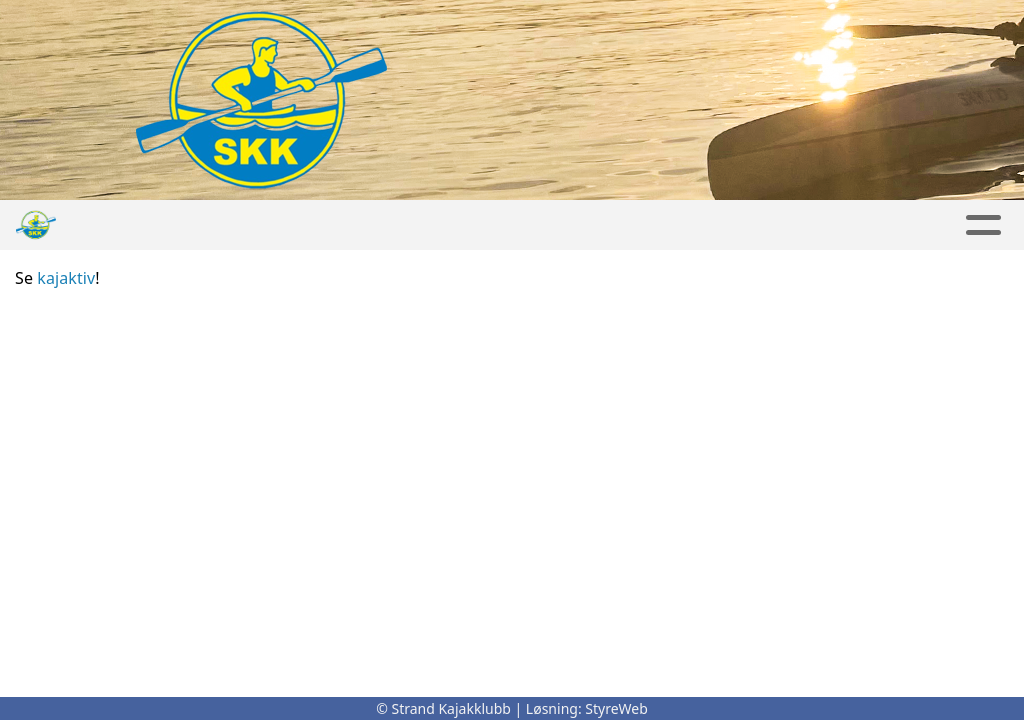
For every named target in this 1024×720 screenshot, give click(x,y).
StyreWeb (616, 708)
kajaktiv (66, 278)
